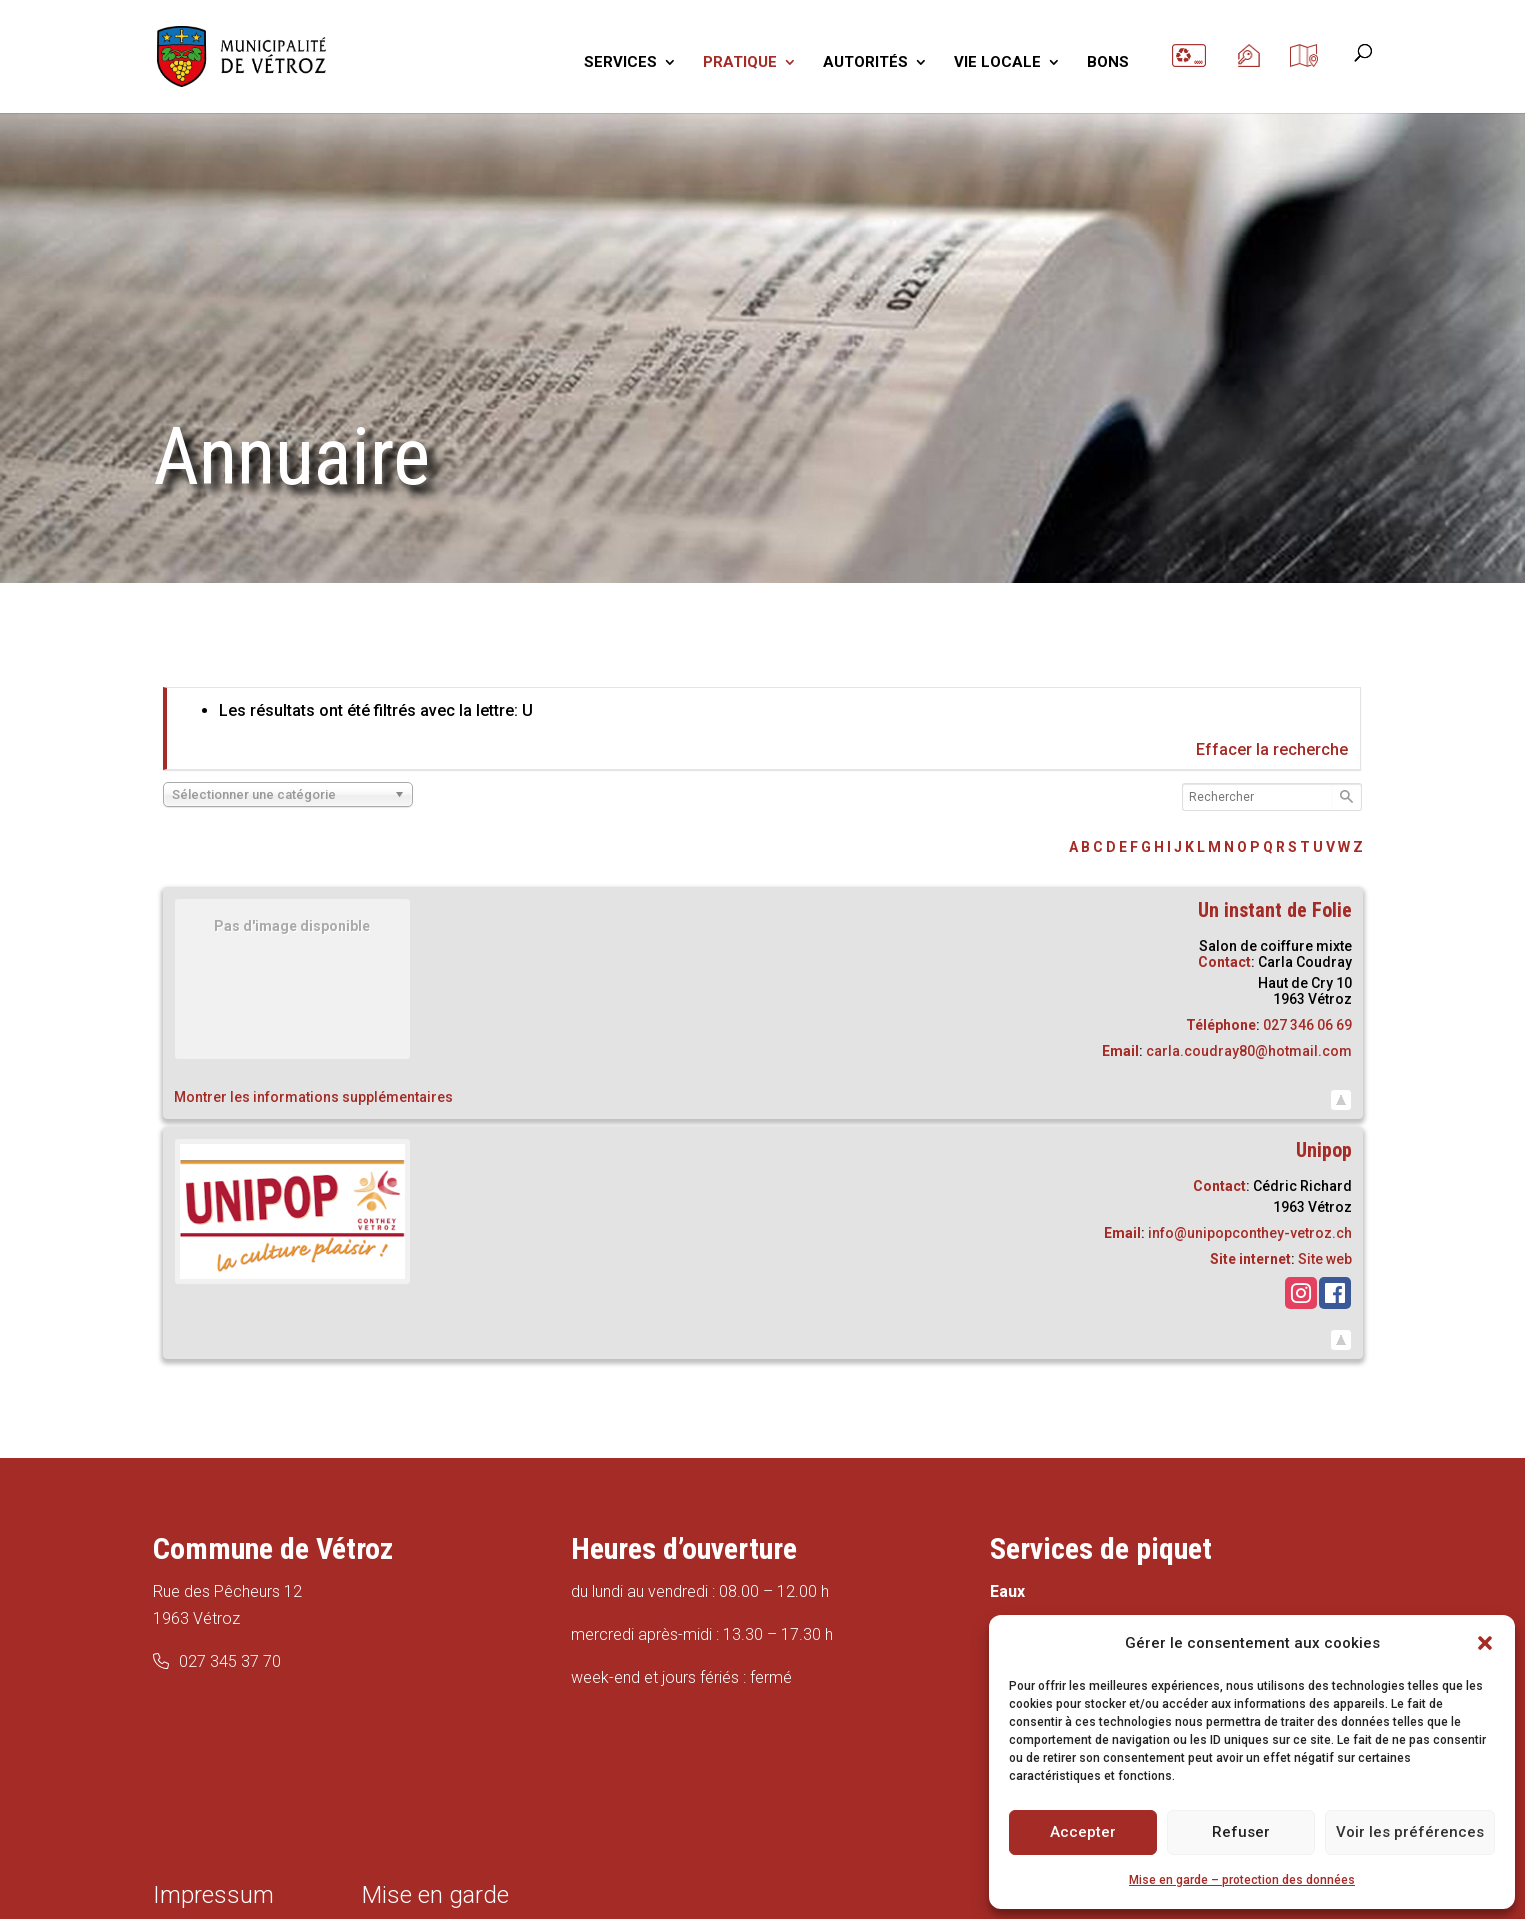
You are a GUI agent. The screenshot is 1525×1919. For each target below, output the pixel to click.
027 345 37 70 (230, 1661)
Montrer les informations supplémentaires (313, 1097)
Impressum (213, 1895)
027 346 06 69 (1307, 1025)
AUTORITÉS (865, 63)
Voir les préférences (1410, 1832)
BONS (1108, 63)
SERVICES (620, 63)
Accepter (1083, 1832)
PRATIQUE (740, 63)
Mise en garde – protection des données (1242, 1880)
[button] (1485, 1643)
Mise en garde (435, 1895)
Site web (1325, 1259)
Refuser (1241, 1832)
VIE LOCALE (997, 63)
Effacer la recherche (1272, 749)
